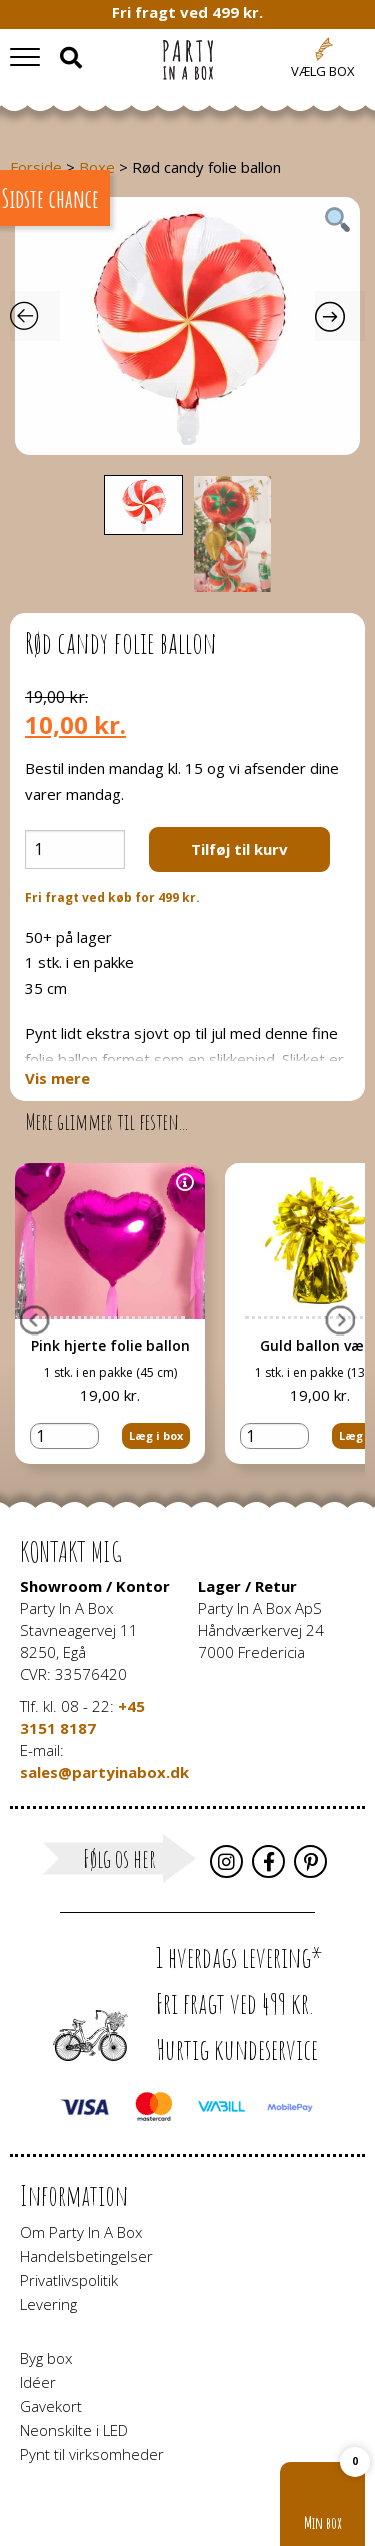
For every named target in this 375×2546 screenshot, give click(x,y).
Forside (36, 167)
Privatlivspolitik (69, 2280)
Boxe (97, 167)
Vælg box (323, 71)
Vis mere (57, 1078)
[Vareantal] (75, 849)
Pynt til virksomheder (92, 2454)
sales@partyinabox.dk (104, 1772)
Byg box (46, 2358)
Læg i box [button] (156, 1409)
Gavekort (51, 2406)
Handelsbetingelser (86, 2256)
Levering (48, 2304)
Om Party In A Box (81, 2232)
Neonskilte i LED (74, 2430)
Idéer (38, 2382)
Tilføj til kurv (239, 849)
